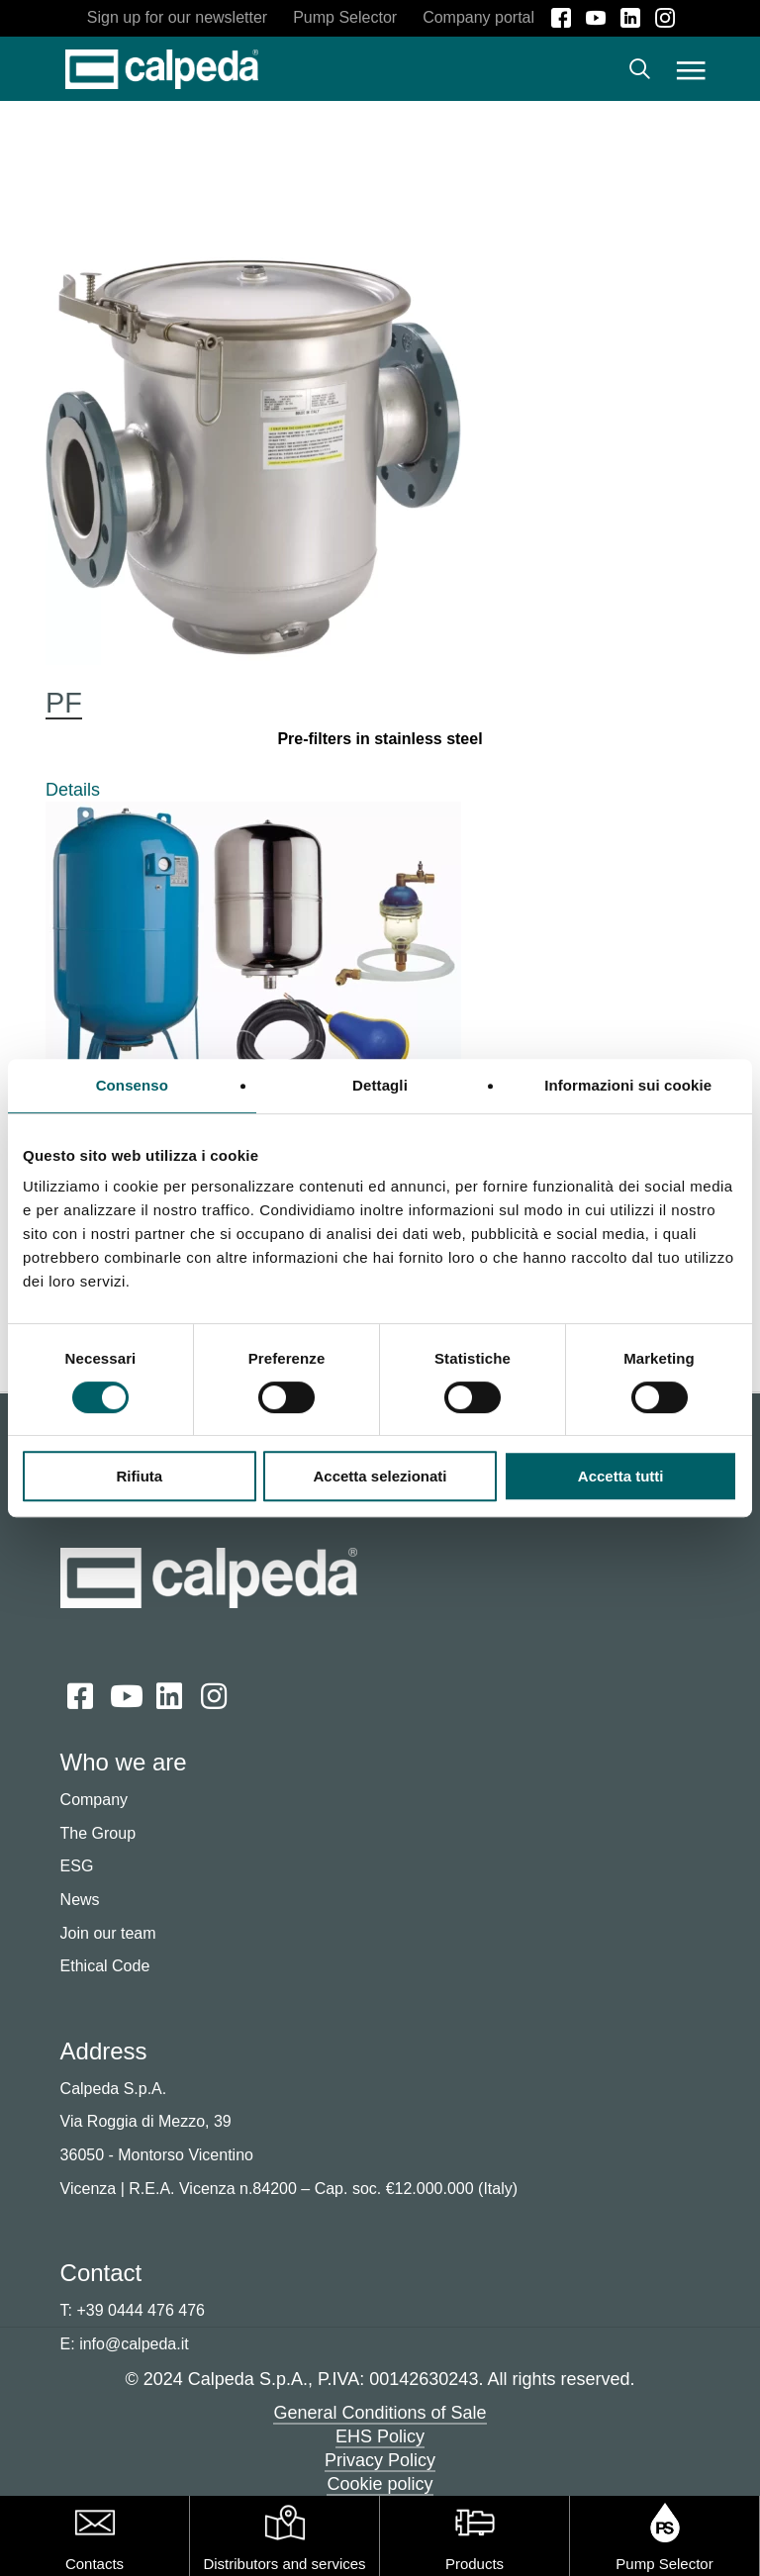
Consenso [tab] (132, 1085)
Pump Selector (664, 2563)
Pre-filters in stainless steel (379, 739)
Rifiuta (139, 1476)
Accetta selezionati (379, 1476)
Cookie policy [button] (379, 2485)
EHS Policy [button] (380, 2437)
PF (64, 703)
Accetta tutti (621, 1476)
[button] (691, 69)
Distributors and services (284, 2563)
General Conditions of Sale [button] (379, 2414)
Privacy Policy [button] (380, 2461)
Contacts (94, 2563)
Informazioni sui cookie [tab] (628, 1085)
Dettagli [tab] (380, 1085)
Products (474, 2563)
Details (73, 791)
